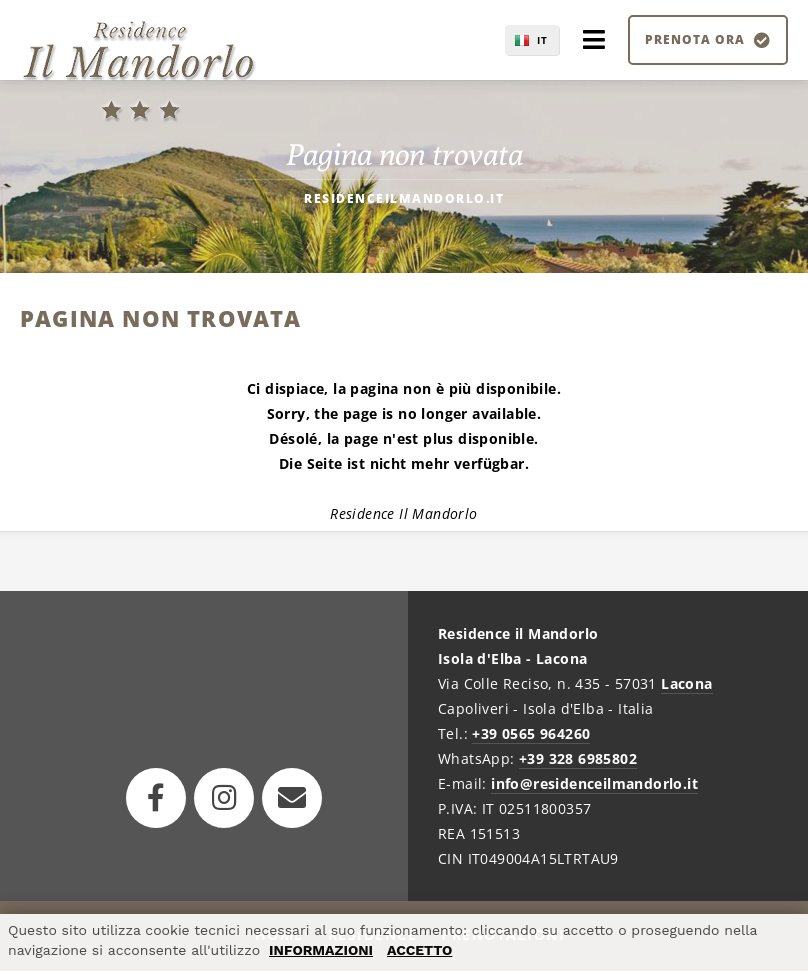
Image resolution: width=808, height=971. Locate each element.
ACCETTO (419, 950)
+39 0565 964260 (531, 733)
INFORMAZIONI (321, 950)
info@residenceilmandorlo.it (594, 783)
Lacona (686, 683)
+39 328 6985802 (578, 758)
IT (542, 40)
